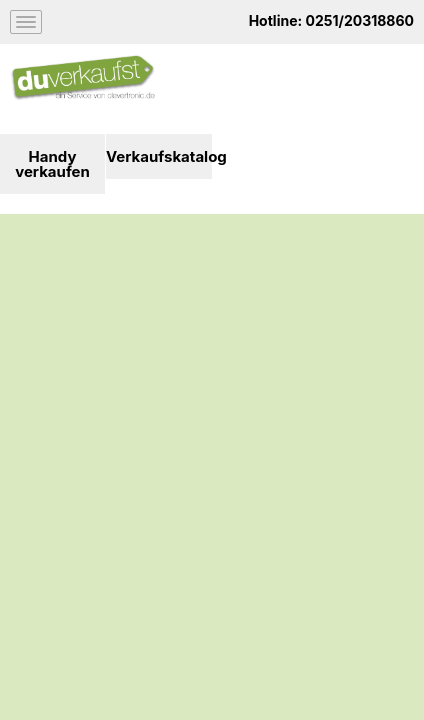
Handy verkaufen (52, 164)
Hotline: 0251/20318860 (331, 20)
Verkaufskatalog (159, 156)
